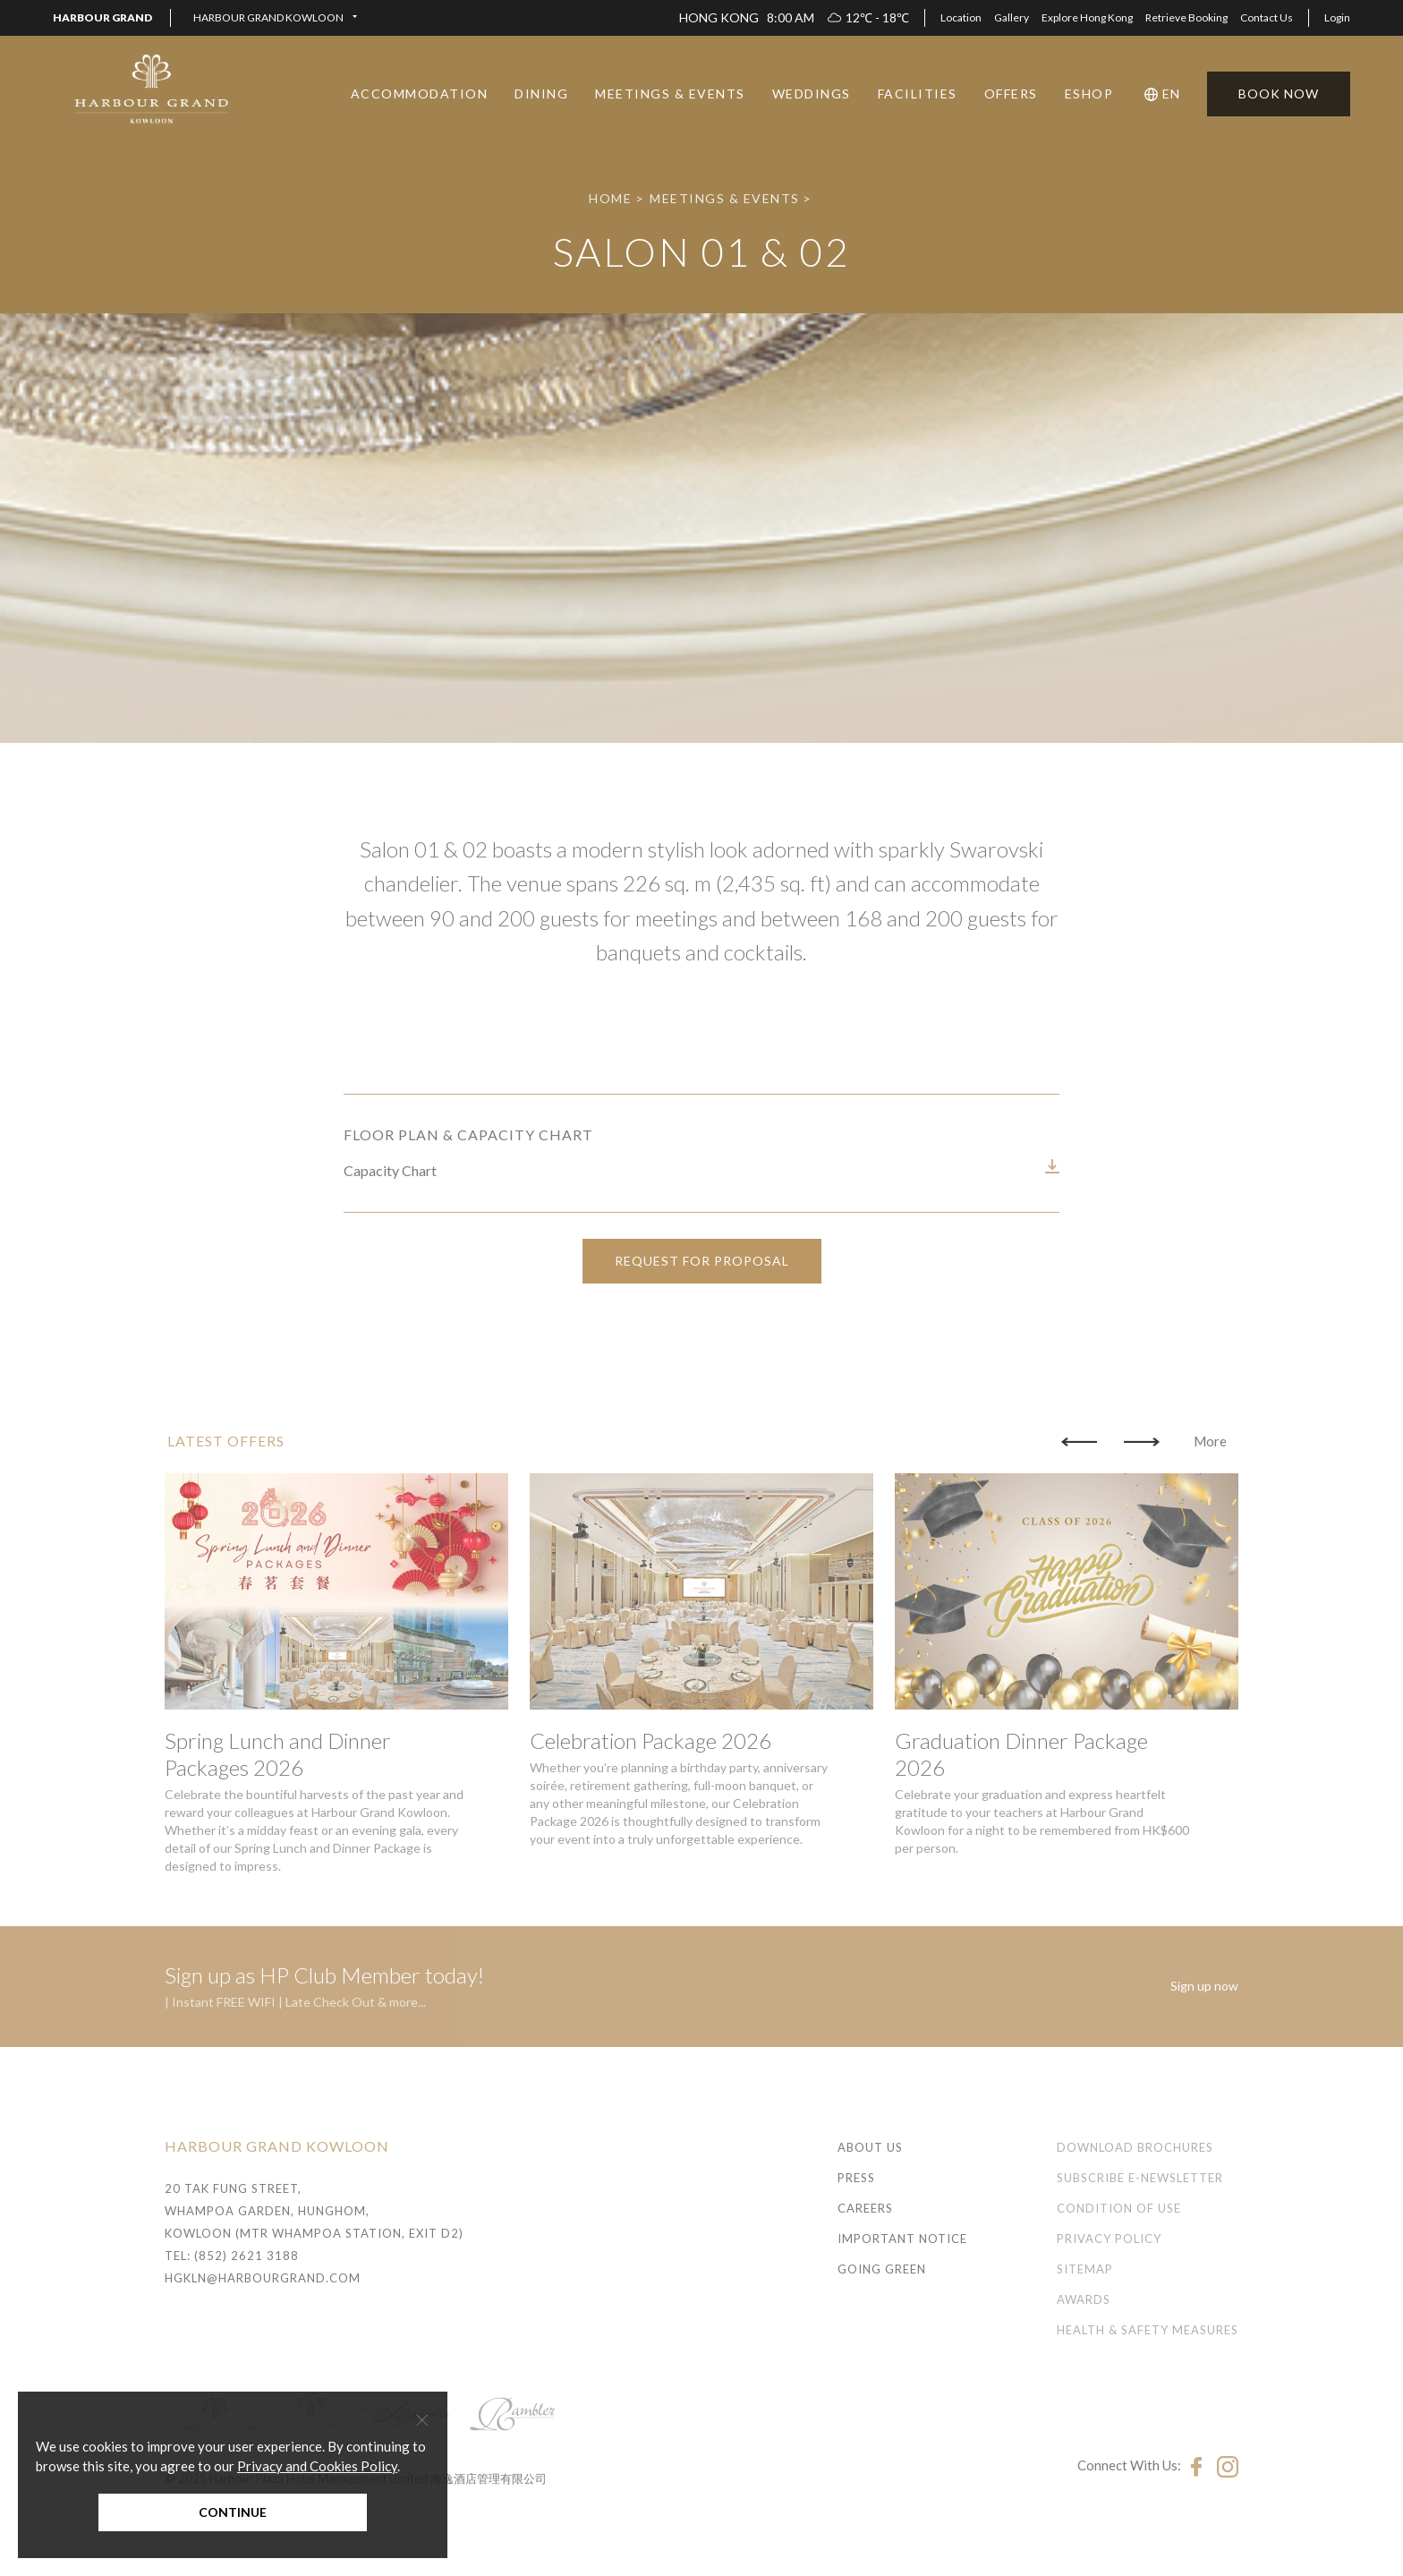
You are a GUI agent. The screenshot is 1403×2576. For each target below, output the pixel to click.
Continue (233, 2512)
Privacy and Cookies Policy (317, 2466)
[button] (275, 18)
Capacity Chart (390, 1224)
